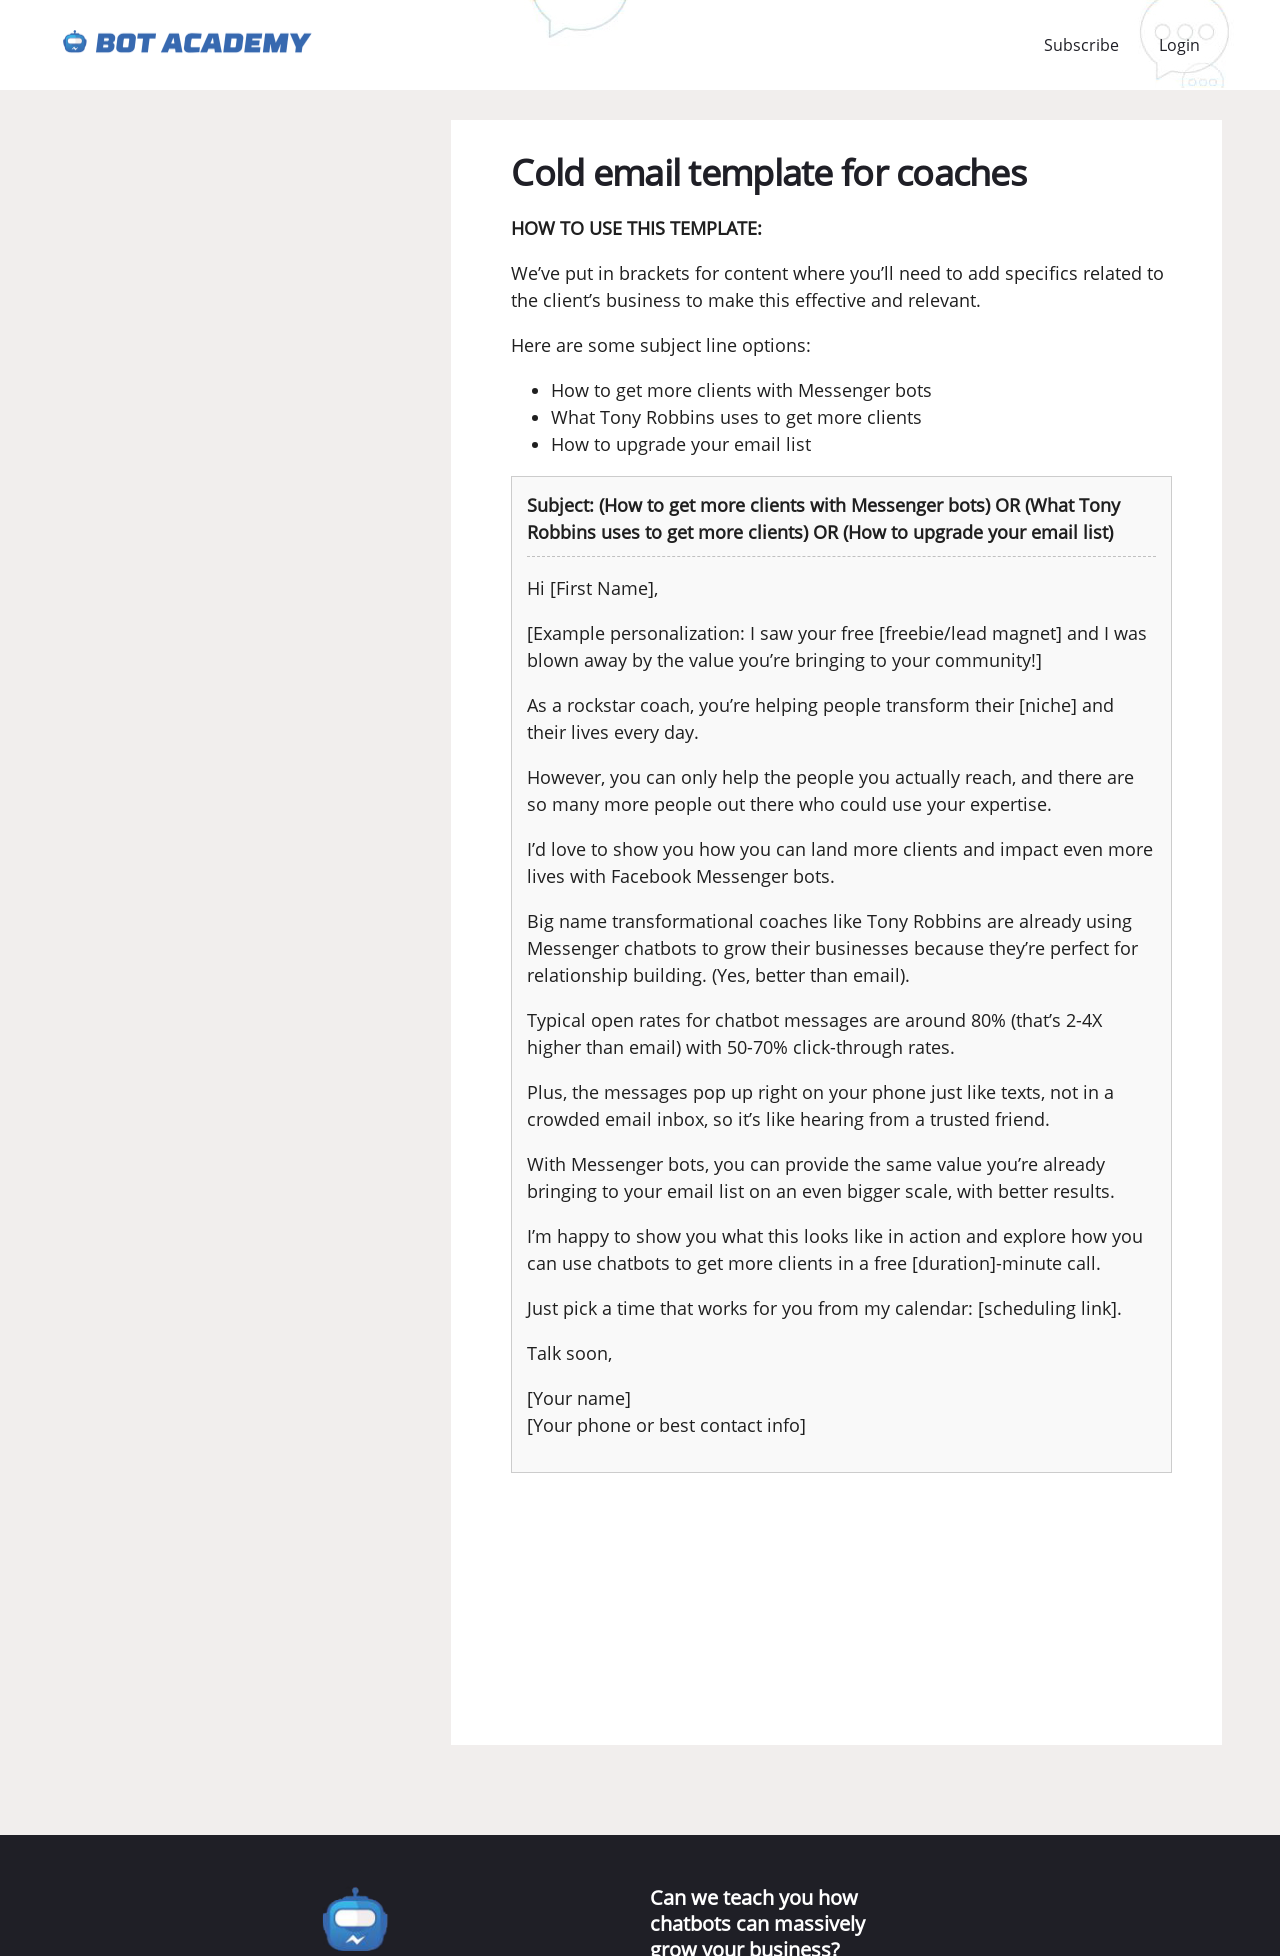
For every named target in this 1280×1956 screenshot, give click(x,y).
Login (1179, 45)
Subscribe (1081, 45)
